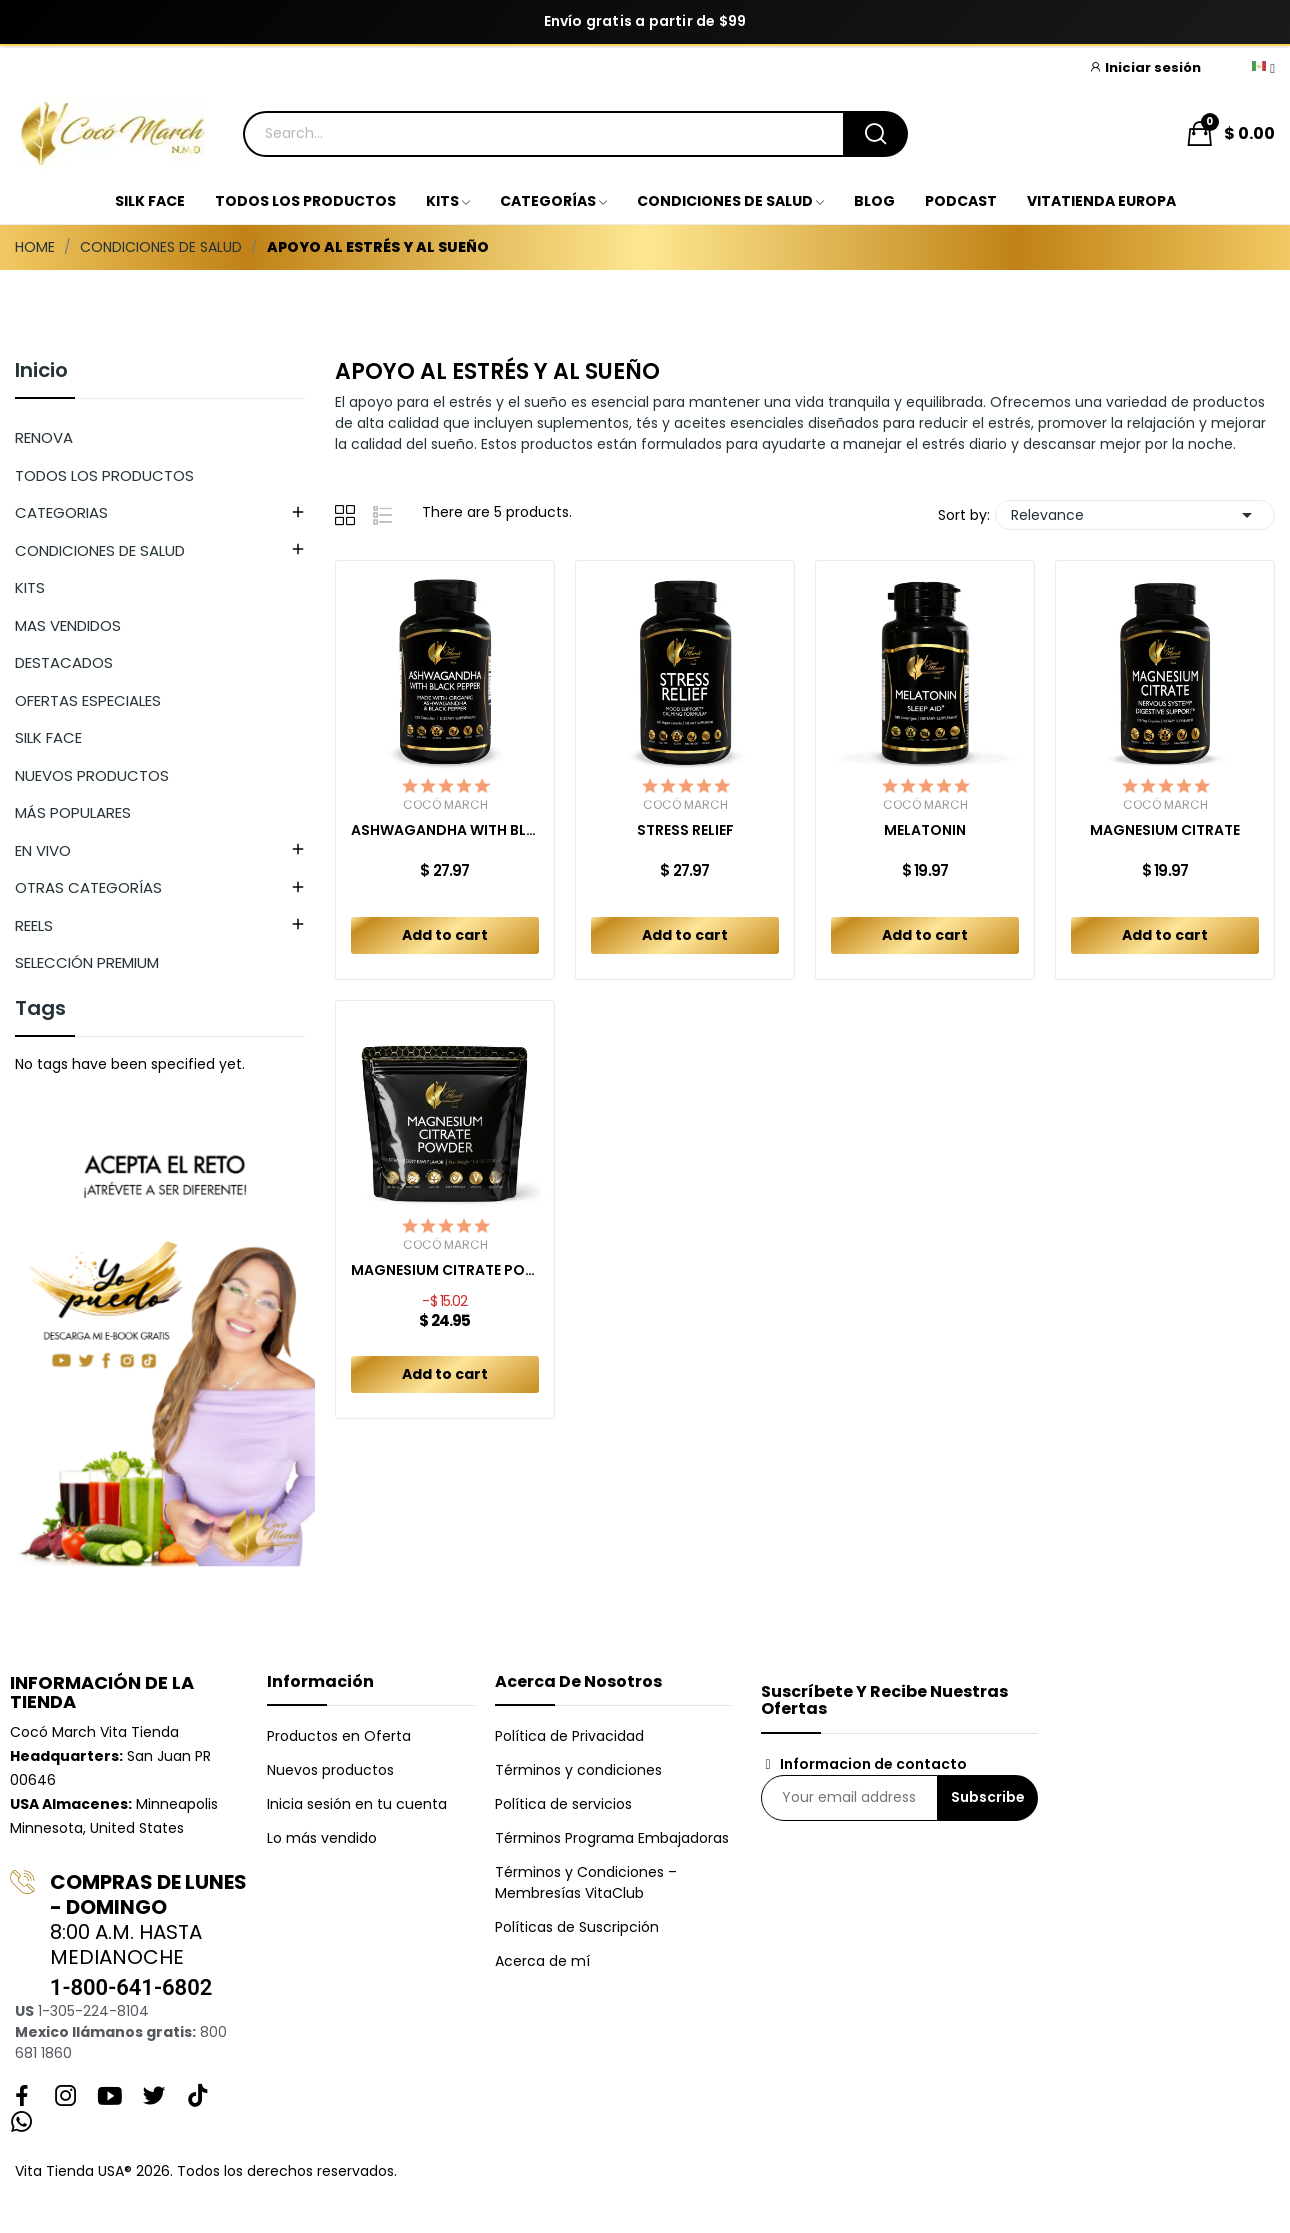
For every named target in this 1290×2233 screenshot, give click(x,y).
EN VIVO (43, 850)
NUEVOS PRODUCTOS (92, 775)
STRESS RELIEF (685, 830)
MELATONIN (925, 830)
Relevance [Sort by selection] (1135, 515)
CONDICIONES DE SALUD (100, 550)
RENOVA (44, 437)
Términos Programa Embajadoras (612, 1838)
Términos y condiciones (578, 1770)
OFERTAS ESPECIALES (88, 700)
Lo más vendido (322, 1838)
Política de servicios (563, 1804)
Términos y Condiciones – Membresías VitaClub (586, 1882)
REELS (34, 925)
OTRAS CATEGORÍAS (88, 887)
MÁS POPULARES (73, 812)
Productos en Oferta (339, 1736)
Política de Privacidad (569, 1736)
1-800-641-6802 (131, 1987)
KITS (30, 587)
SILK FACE (48, 737)
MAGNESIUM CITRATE (1165, 830)
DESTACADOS (64, 662)
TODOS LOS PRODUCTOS (104, 475)
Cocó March (445, 805)
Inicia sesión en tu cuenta (357, 1804)
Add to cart (445, 935)
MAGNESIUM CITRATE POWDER (445, 1270)
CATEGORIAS (61, 512)
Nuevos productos (330, 1770)
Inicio (41, 372)
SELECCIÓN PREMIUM (87, 962)
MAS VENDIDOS (68, 625)
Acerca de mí (542, 1961)
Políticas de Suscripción (577, 1927)
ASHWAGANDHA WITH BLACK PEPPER (445, 830)
